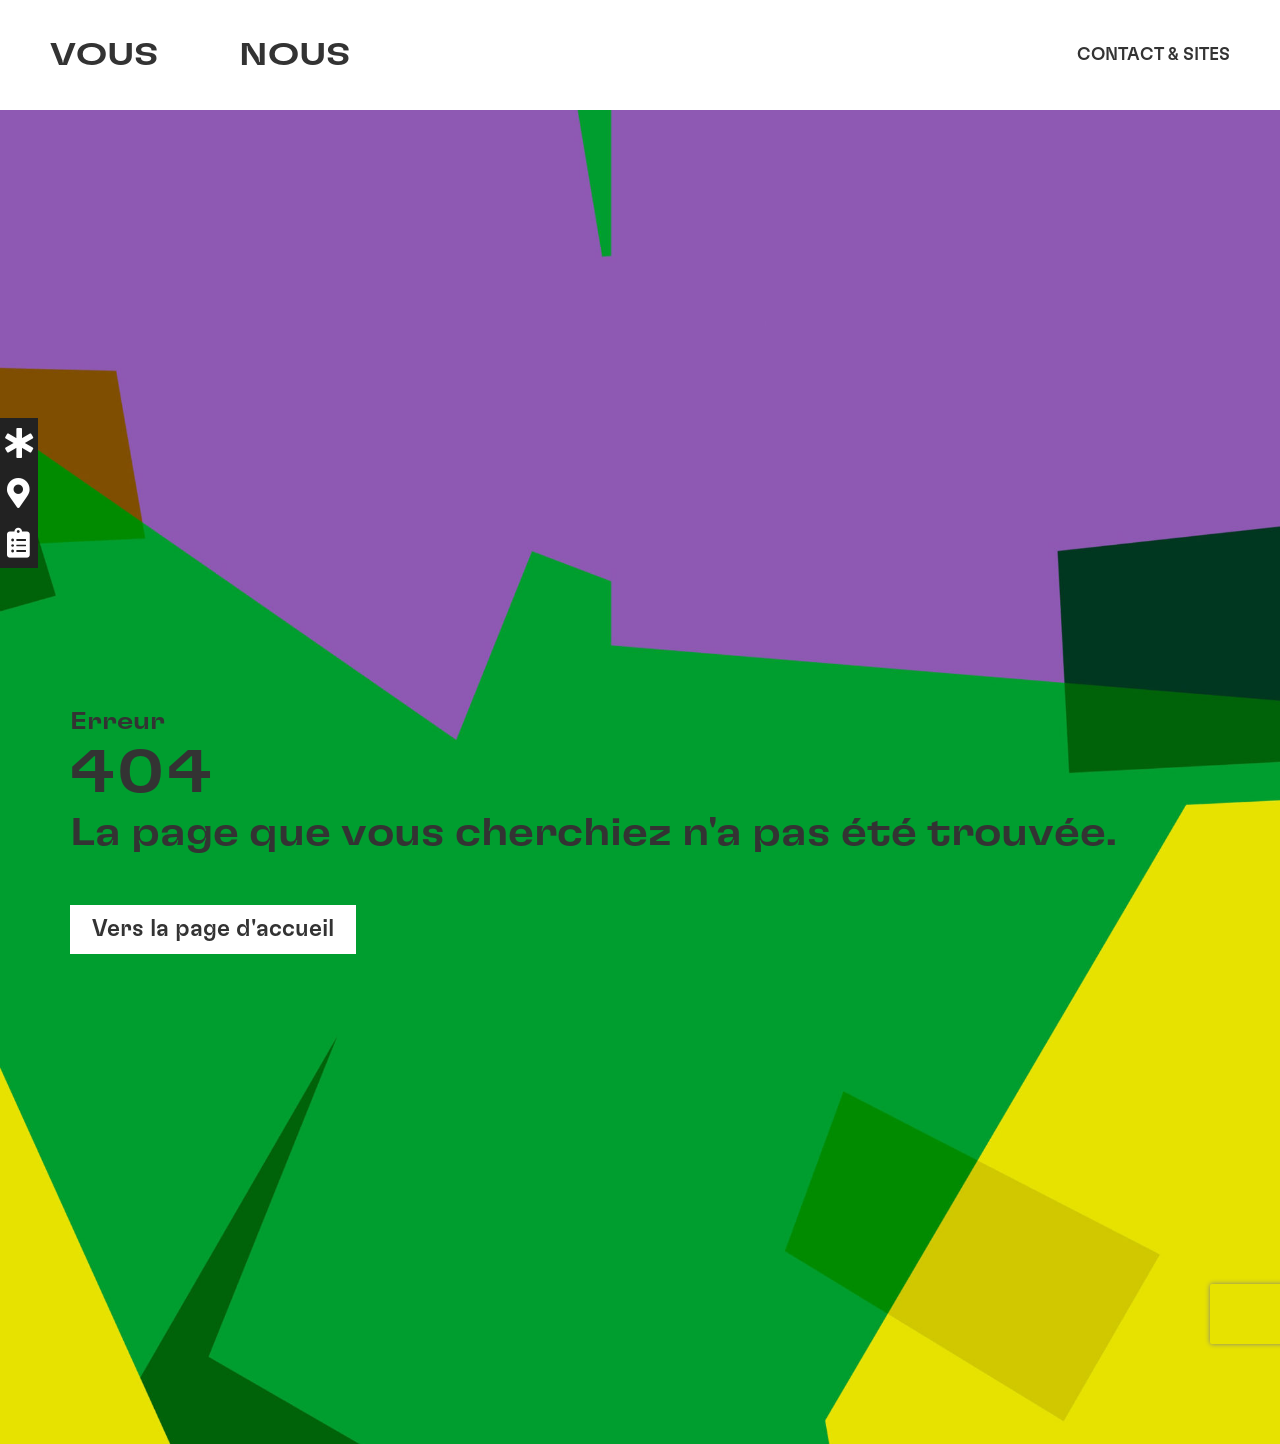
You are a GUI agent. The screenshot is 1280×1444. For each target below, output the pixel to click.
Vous (104, 55)
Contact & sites (1153, 55)
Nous (300, 55)
